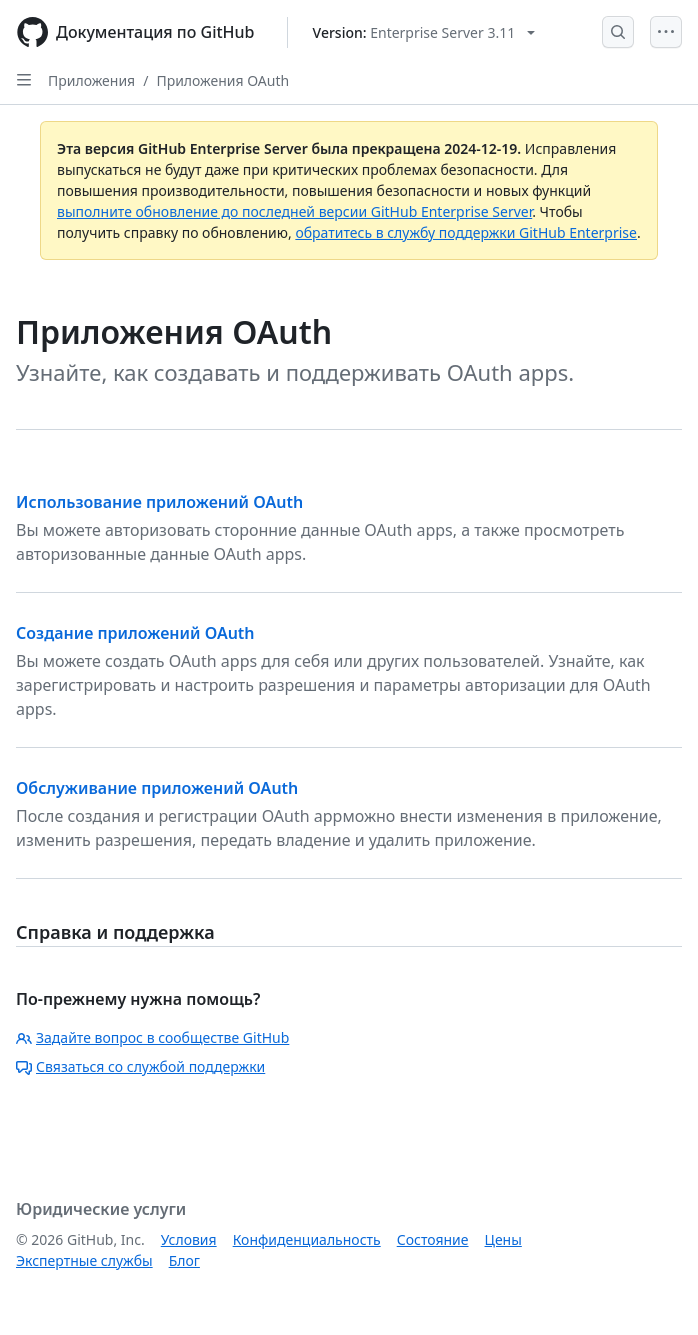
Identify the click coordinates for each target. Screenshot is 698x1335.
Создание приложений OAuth (135, 633)
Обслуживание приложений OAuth (157, 788)
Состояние (433, 1239)
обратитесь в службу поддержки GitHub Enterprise (466, 232)
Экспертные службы (84, 1260)
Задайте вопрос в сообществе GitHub (152, 1037)
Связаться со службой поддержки (140, 1066)
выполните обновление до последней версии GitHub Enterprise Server (294, 211)
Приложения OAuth (222, 80)
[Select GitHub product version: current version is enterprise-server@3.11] (424, 32)
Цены (503, 1239)
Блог (184, 1260)
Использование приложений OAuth (159, 502)
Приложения (91, 80)
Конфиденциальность (307, 1239)
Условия (189, 1239)
